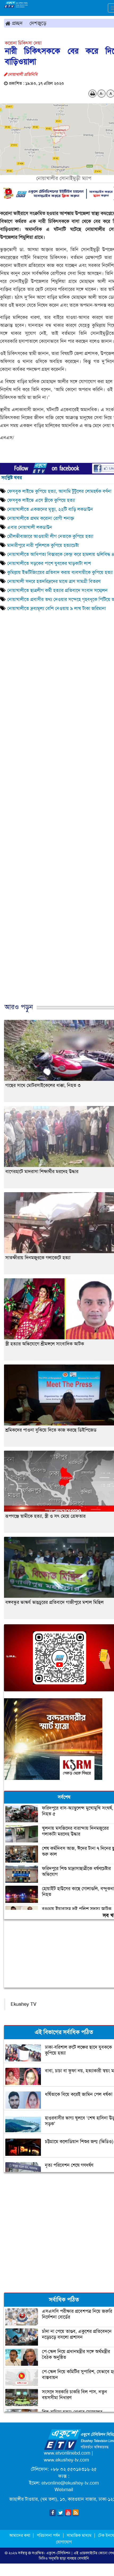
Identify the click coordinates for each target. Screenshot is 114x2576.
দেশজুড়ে (38, 23)
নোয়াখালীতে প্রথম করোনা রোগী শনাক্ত (40, 518)
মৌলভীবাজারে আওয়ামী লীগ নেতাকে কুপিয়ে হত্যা (50, 536)
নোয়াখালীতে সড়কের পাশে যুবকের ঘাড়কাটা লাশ (49, 563)
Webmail (63, 2489)
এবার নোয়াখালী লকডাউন (29, 527)
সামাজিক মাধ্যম (79, 2535)
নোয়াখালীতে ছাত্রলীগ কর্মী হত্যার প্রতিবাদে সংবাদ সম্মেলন (57, 590)
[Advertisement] (55, 823)
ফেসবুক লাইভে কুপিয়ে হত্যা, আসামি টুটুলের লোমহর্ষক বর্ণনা (59, 491)
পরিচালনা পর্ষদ (48, 2535)
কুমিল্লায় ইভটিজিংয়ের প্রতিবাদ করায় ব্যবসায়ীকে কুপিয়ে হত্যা (60, 572)
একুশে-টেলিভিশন (58, 2553)
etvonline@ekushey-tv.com (70, 2483)
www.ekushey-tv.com (66, 2460)
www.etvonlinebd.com (67, 2453)
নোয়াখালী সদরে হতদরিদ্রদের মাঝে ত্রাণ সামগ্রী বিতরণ (53, 581)
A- (101, 93)
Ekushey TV (23, 2004)
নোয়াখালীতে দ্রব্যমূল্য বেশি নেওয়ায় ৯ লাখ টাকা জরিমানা (57, 608)
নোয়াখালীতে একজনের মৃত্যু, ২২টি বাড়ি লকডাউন (50, 509)
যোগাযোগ (64, 2542)
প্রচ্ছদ (14, 23)
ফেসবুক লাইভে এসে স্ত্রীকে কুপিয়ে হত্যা (41, 500)
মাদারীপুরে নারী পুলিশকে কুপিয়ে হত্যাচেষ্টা (43, 545)
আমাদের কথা (20, 2535)
